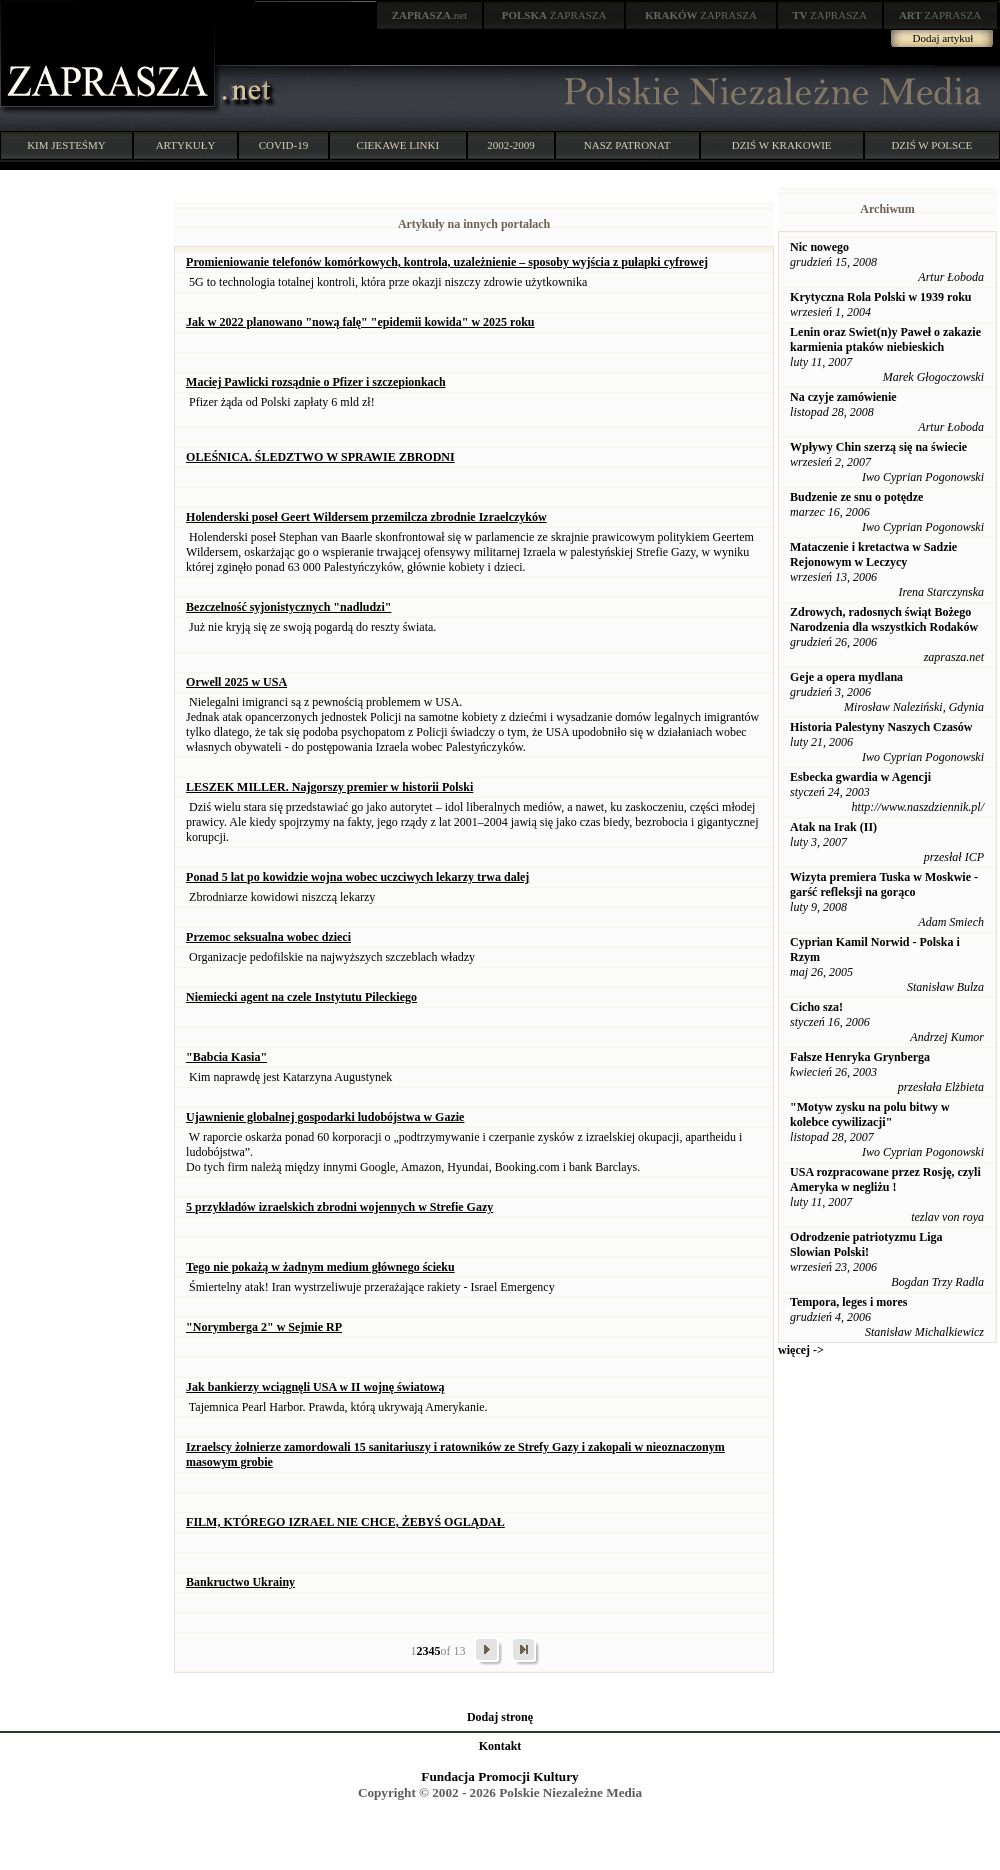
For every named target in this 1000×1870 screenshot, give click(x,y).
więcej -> (801, 1350)
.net (430, 15)
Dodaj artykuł (943, 38)
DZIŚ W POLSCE (931, 145)
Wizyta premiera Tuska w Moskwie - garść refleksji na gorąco (884, 884)
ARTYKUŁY (186, 145)
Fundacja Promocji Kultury (499, 1776)
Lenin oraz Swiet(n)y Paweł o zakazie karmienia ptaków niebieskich (885, 339)
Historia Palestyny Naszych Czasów (881, 727)
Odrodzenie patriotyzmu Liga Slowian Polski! (866, 1244)
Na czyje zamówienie (843, 397)
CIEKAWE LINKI (398, 145)
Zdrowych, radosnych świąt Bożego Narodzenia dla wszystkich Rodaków (884, 619)
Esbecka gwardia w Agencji (860, 777)
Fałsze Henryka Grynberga (860, 1057)
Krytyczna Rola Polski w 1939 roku (880, 297)
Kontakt (500, 1746)
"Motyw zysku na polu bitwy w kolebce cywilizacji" (870, 1114)
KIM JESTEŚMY (66, 145)
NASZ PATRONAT (627, 145)
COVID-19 (284, 145)
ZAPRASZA (554, 15)
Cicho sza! (816, 1007)
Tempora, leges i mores (848, 1302)
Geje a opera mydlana (846, 677)
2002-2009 (511, 145)
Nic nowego (819, 247)
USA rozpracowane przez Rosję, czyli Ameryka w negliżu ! (885, 1179)
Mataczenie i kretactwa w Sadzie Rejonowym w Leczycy (873, 554)
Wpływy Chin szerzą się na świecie (878, 447)
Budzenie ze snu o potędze (856, 497)
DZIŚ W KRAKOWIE (782, 145)
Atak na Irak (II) (833, 827)
